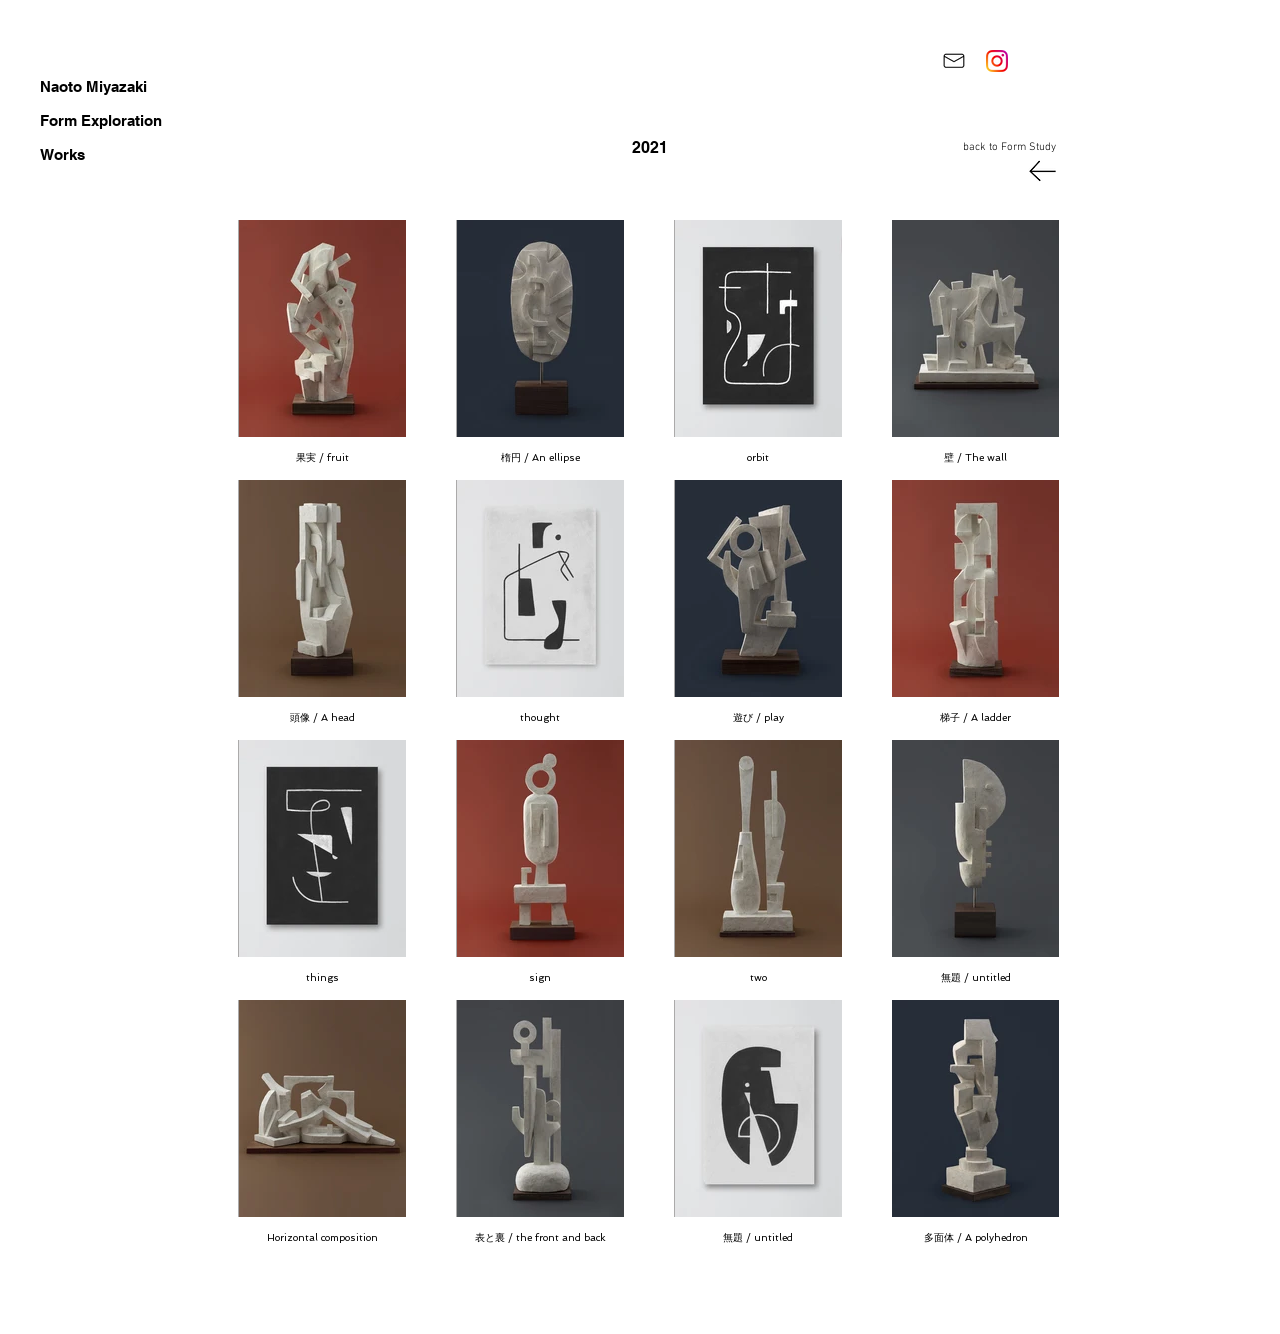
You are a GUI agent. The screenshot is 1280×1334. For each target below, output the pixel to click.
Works (62, 154)
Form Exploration (101, 120)
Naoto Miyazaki (93, 86)
